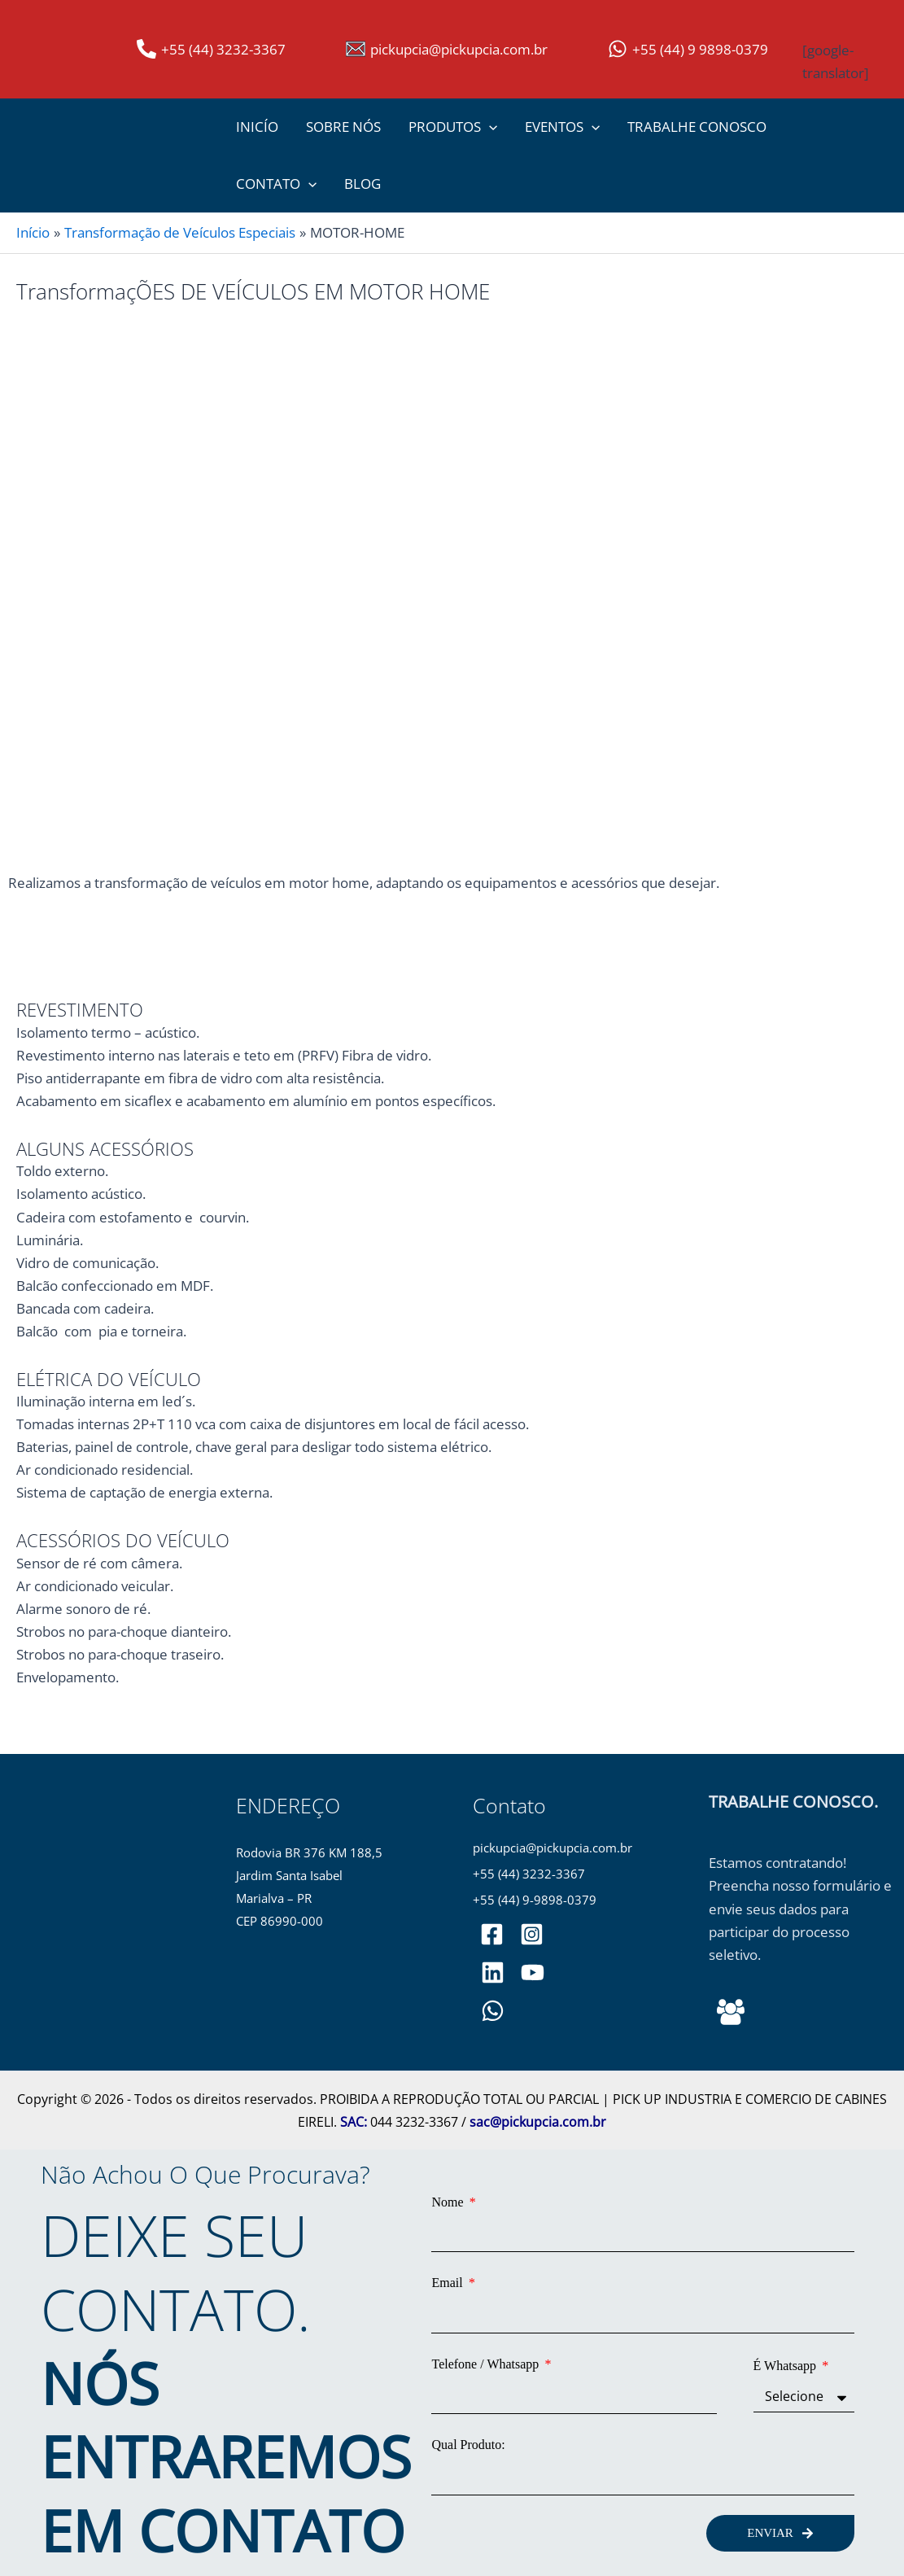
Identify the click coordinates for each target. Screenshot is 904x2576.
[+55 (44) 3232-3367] (211, 48)
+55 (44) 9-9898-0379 (534, 1900)
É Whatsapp (786, 2366)
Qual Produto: (467, 2444)
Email (448, 2283)
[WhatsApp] (493, 2011)
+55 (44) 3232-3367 (529, 1874)
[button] (489, 126)
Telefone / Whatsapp (486, 2364)
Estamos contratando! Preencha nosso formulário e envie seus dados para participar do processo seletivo (800, 1908)
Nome (448, 2202)
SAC (352, 2122)
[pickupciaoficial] (492, 1934)
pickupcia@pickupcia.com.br (552, 1848)
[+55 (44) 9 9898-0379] (688, 48)
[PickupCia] (532, 1972)
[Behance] (731, 2012)
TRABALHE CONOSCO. (793, 1802)
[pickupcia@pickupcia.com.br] (446, 48)
